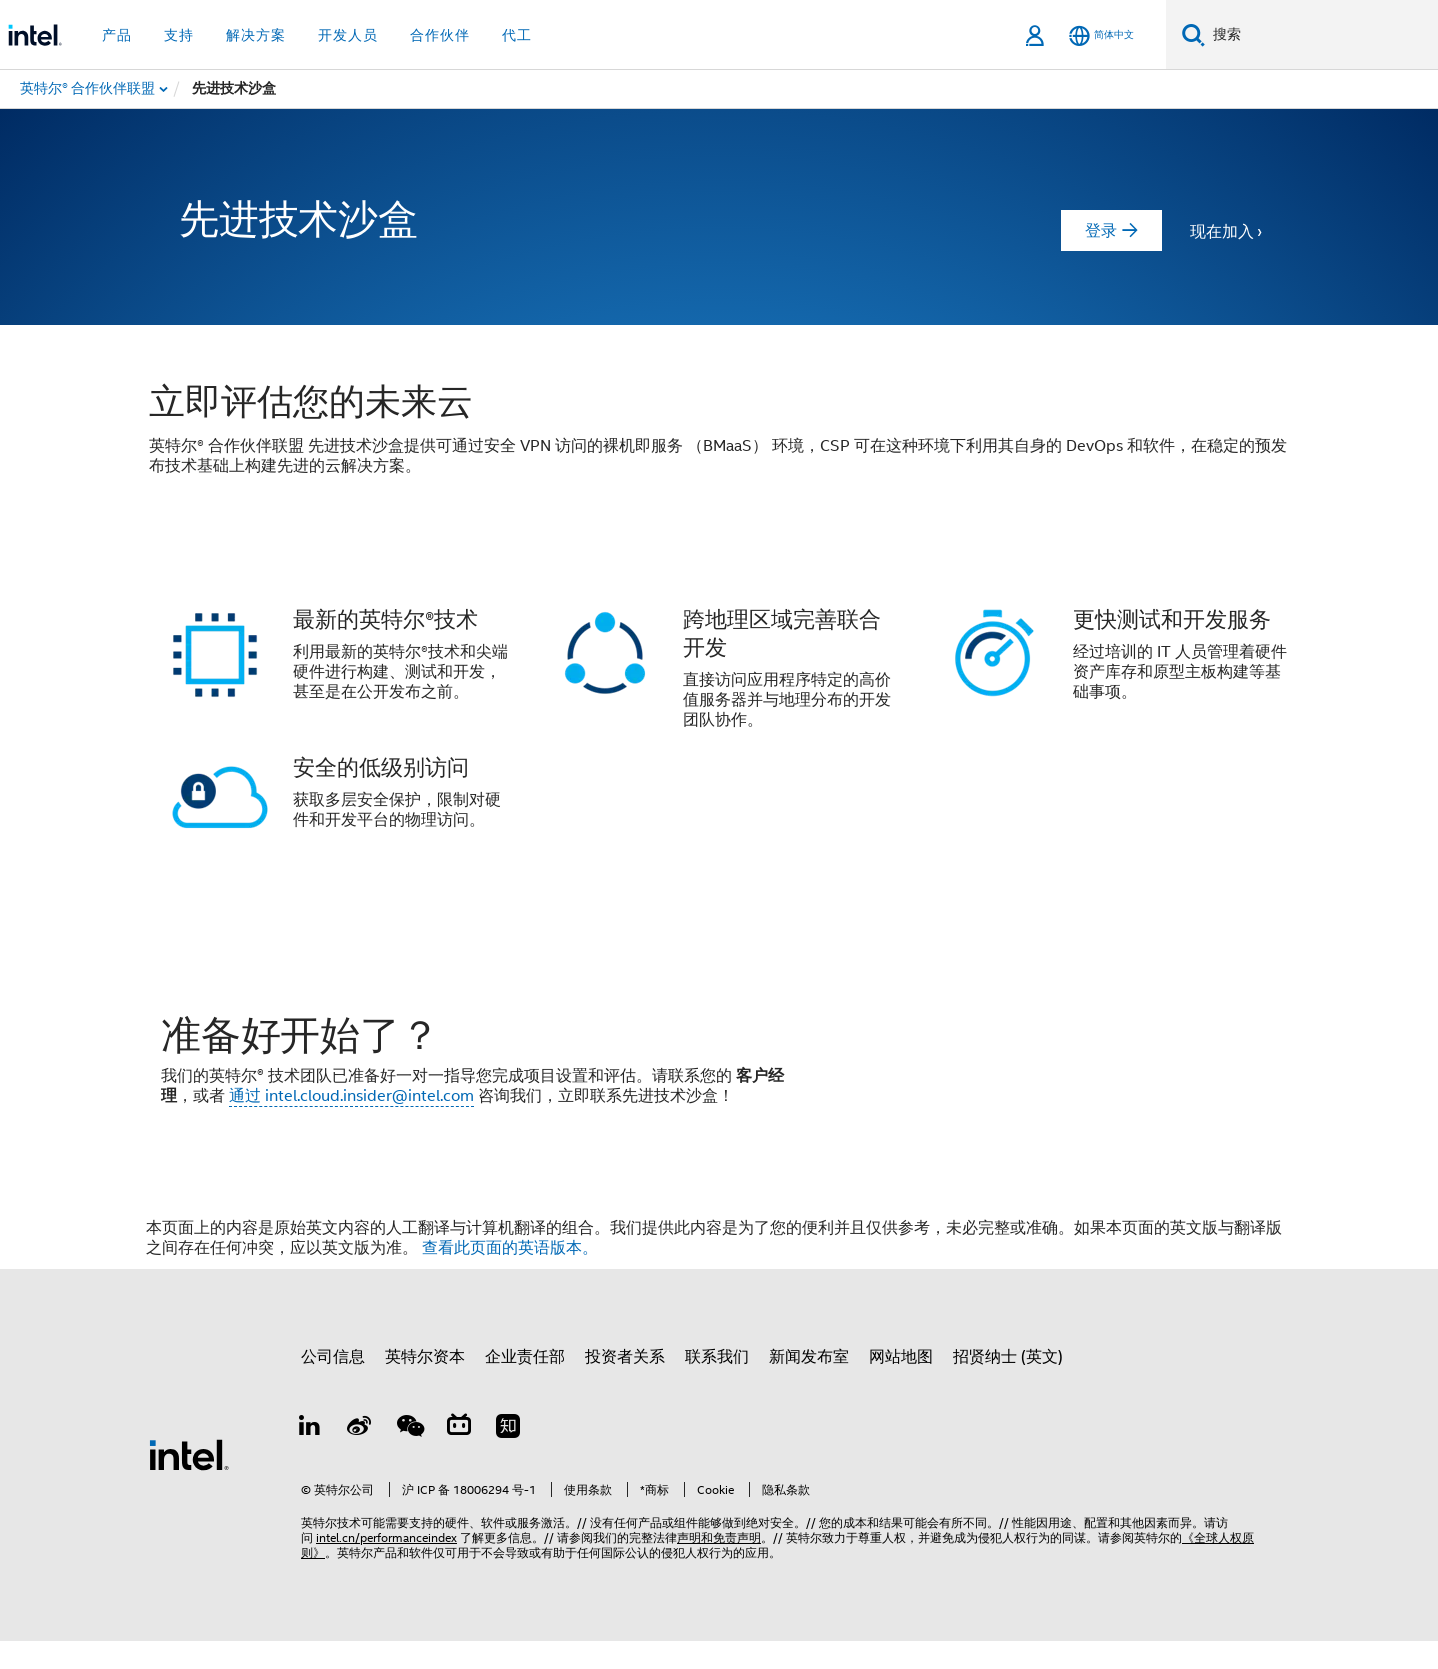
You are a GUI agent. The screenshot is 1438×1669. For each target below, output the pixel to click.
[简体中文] (1101, 35)
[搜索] (1193, 34)
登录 (1101, 231)
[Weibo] (360, 1457)
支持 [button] (179, 35)
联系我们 (717, 1385)
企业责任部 (525, 1385)
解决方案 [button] (256, 35)
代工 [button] (517, 35)
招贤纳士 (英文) (1008, 1385)
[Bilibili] (459, 1457)
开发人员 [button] (348, 35)
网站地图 (901, 1385)
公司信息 (333, 1385)
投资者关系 (625, 1385)
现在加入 (1222, 232)
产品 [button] (117, 35)
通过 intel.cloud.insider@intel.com (351, 1110)
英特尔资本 (425, 1385)
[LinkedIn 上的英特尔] (310, 1457)
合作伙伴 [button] (440, 35)
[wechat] (409, 1457)
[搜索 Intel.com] (1321, 35)
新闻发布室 (809, 1385)
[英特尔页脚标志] (189, 1482)
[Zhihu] (508, 1457)
